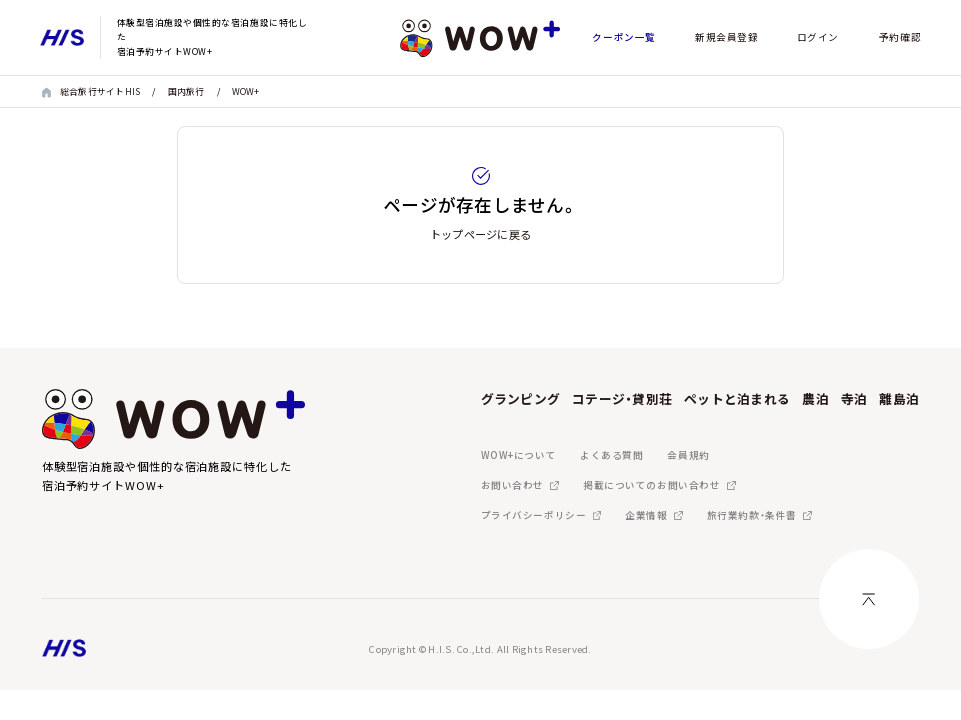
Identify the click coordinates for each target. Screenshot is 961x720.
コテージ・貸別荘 (622, 398)
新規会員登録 (726, 37)
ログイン (818, 37)
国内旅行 (186, 91)
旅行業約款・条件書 (752, 515)
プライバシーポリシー (534, 515)
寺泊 (854, 398)
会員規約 (688, 455)
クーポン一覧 (623, 37)
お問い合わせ (512, 485)
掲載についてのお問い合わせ (651, 485)
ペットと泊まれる (737, 398)
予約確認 (900, 37)
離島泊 (899, 398)
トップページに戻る (480, 234)
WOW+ (246, 91)
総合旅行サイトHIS (100, 91)
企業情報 (646, 515)
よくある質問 (611, 455)
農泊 (815, 398)
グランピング (521, 398)
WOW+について (519, 455)
